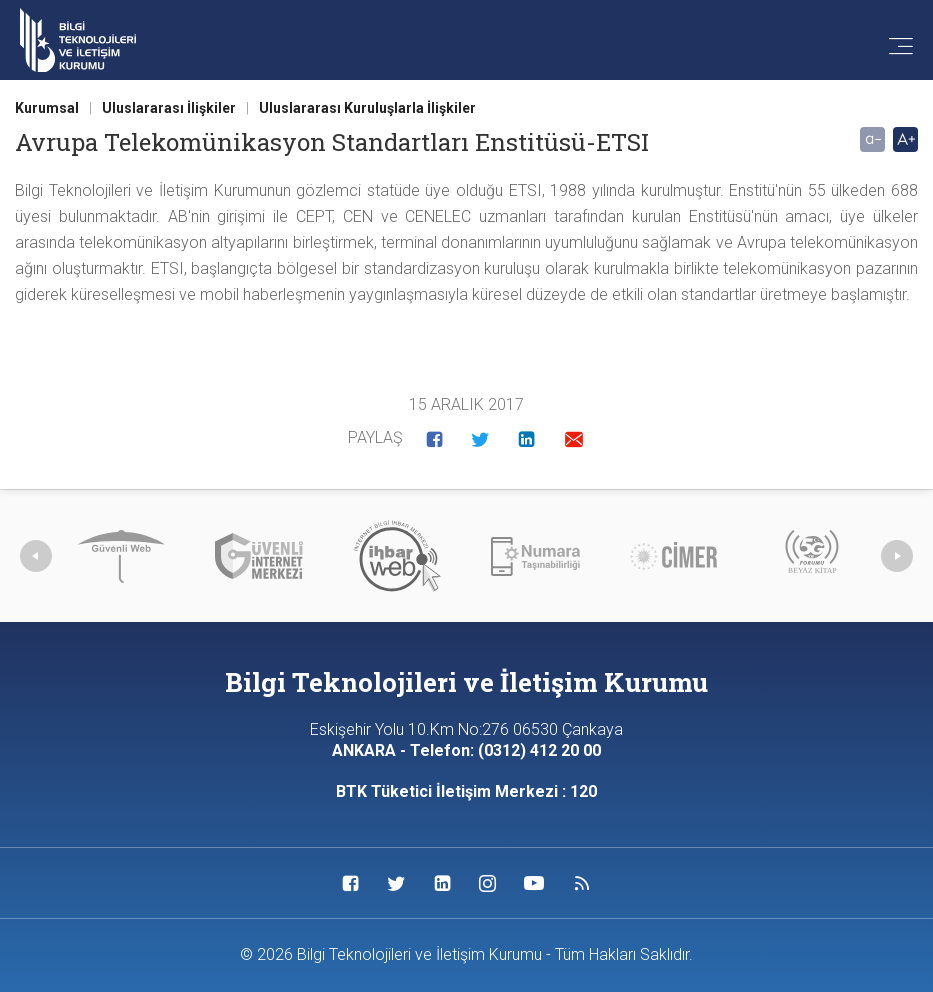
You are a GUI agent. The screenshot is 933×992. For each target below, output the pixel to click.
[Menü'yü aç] (891, 48)
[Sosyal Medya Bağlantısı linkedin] (442, 883)
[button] (434, 439)
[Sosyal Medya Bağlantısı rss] (582, 883)
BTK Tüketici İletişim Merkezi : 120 (466, 791)
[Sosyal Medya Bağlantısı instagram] (487, 883)
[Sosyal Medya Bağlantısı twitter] (396, 883)
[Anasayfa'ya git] (78, 40)
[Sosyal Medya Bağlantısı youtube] (534, 883)
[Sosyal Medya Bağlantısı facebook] (350, 883)
